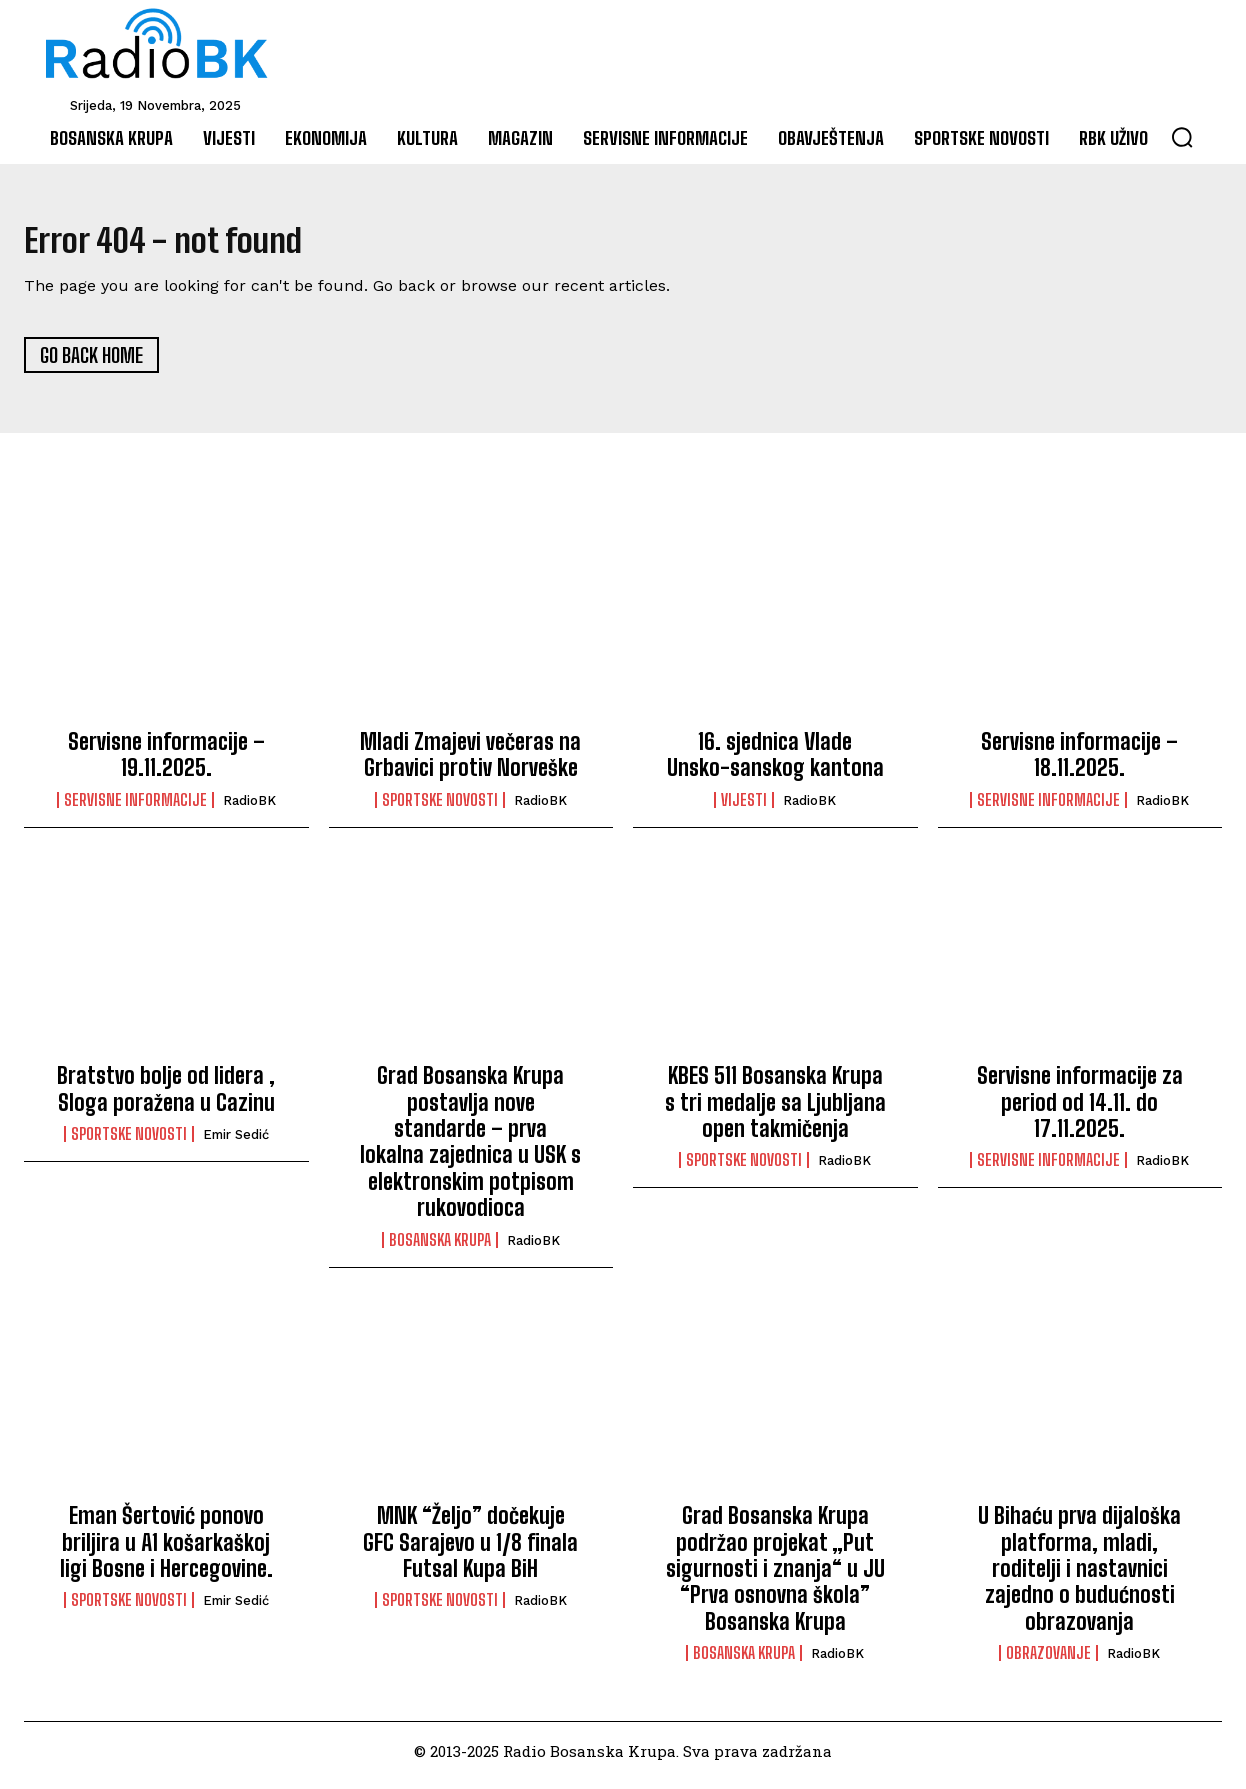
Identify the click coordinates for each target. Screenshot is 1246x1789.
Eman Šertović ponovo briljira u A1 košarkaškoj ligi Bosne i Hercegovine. (166, 1551)
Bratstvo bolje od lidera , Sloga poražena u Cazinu (166, 1097)
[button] (1182, 137)
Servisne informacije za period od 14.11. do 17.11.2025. (1080, 1111)
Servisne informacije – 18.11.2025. (1079, 763)
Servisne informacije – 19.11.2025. (166, 763)
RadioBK (249, 808)
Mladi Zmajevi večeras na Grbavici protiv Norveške (470, 763)
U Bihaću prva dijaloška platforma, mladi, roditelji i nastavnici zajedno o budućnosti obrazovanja (1079, 1577)
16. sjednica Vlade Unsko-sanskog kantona (775, 763)
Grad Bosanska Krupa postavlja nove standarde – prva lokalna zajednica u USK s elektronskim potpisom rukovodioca (470, 1150)
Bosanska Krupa (440, 1248)
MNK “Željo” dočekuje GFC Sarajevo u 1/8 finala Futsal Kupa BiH (470, 1551)
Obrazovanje (1048, 1662)
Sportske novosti (440, 808)
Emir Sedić (236, 1143)
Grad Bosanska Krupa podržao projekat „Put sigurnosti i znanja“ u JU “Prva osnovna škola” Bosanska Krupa (775, 1577)
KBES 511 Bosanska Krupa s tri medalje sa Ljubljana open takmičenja (775, 1111)
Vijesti (744, 808)
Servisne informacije (135, 808)
